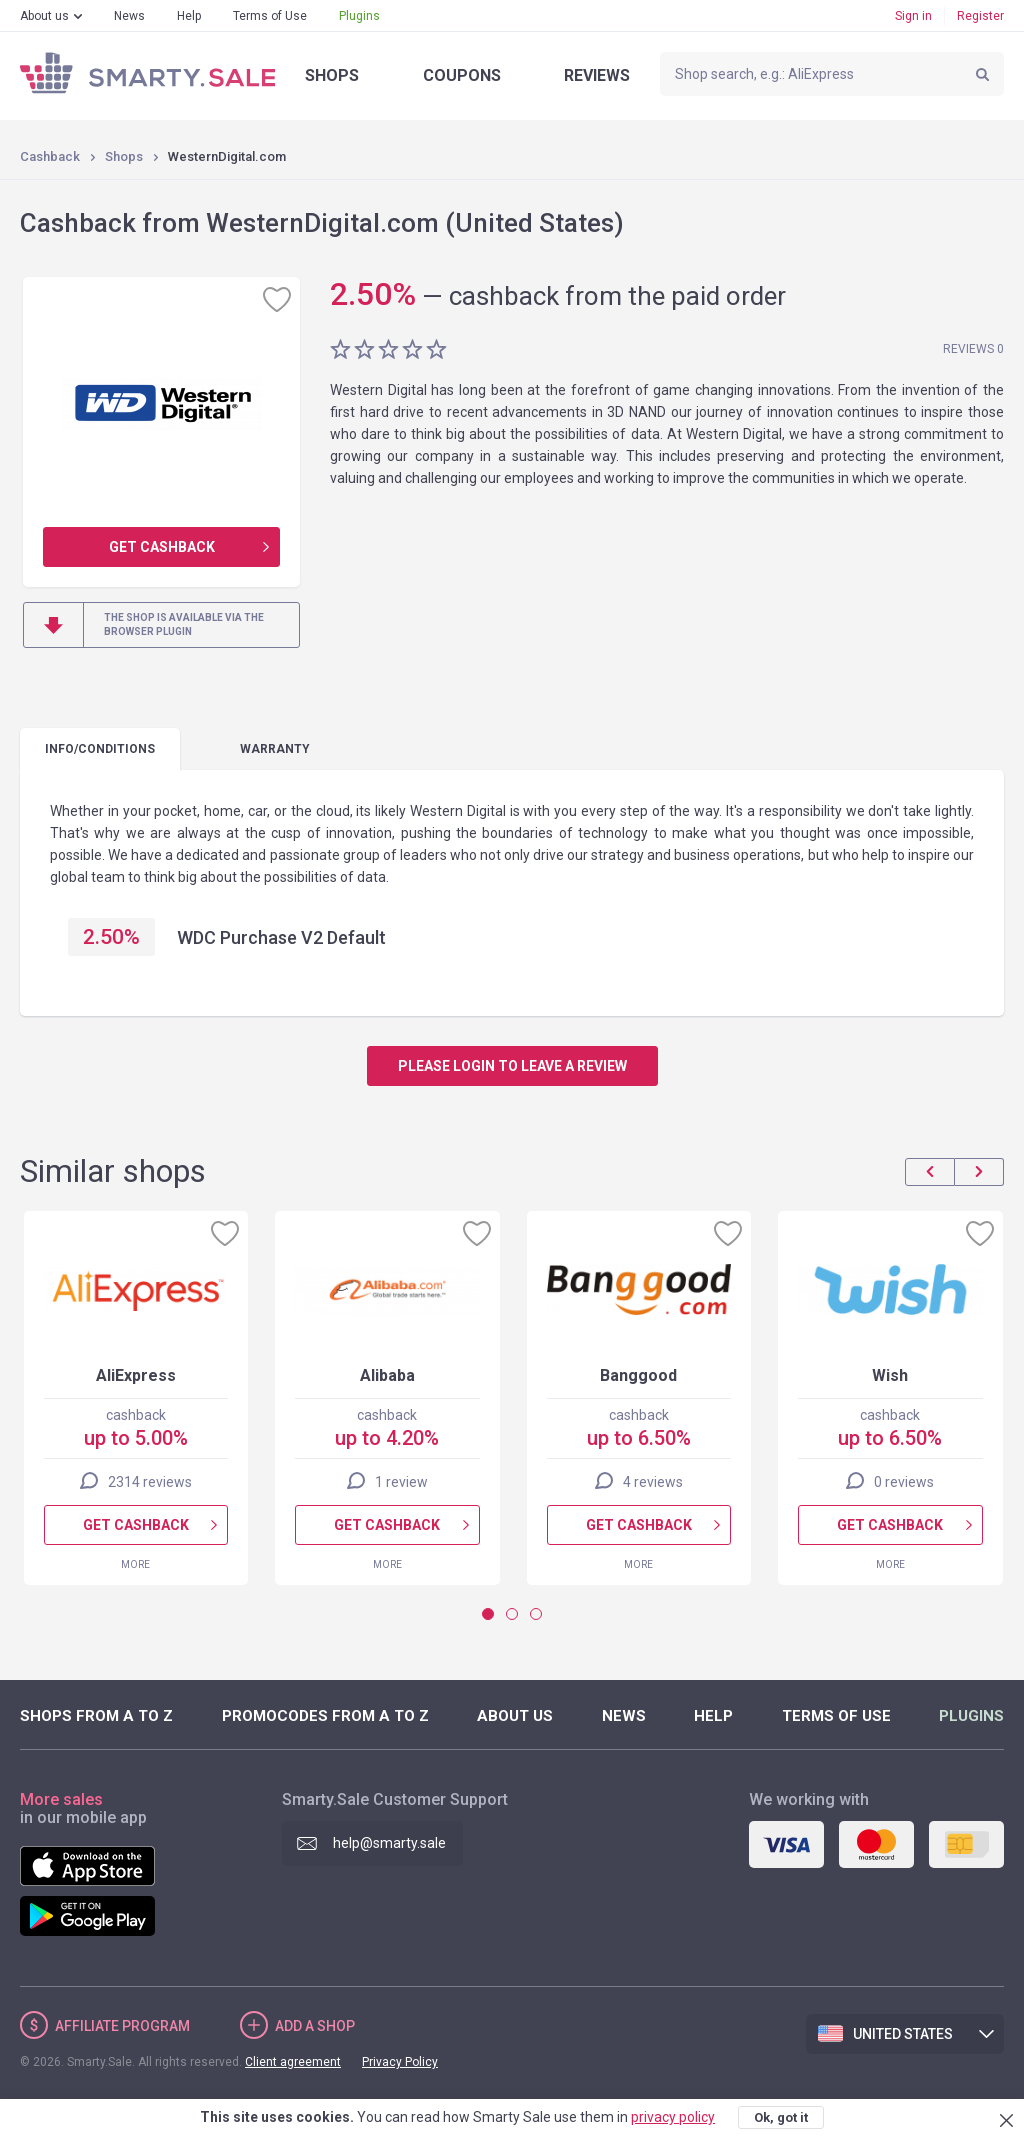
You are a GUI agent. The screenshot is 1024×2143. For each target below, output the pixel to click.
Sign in (913, 16)
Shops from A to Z (96, 1716)
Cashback (50, 156)
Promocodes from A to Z (325, 1716)
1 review (401, 1482)
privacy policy (673, 2117)
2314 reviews (150, 1482)
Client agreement (293, 2062)
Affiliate (122, 2026)
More (135, 1564)
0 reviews (904, 1482)
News (129, 16)
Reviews (597, 75)
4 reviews (653, 1482)
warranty (275, 749)
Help (189, 16)
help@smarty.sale (389, 1843)
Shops (332, 75)
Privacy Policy (400, 2062)
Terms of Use (270, 16)
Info (100, 749)
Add (315, 2026)
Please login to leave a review (512, 1066)
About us (44, 16)
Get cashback (162, 547)
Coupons (462, 75)
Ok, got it (781, 2117)
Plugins (359, 16)
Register (980, 16)
